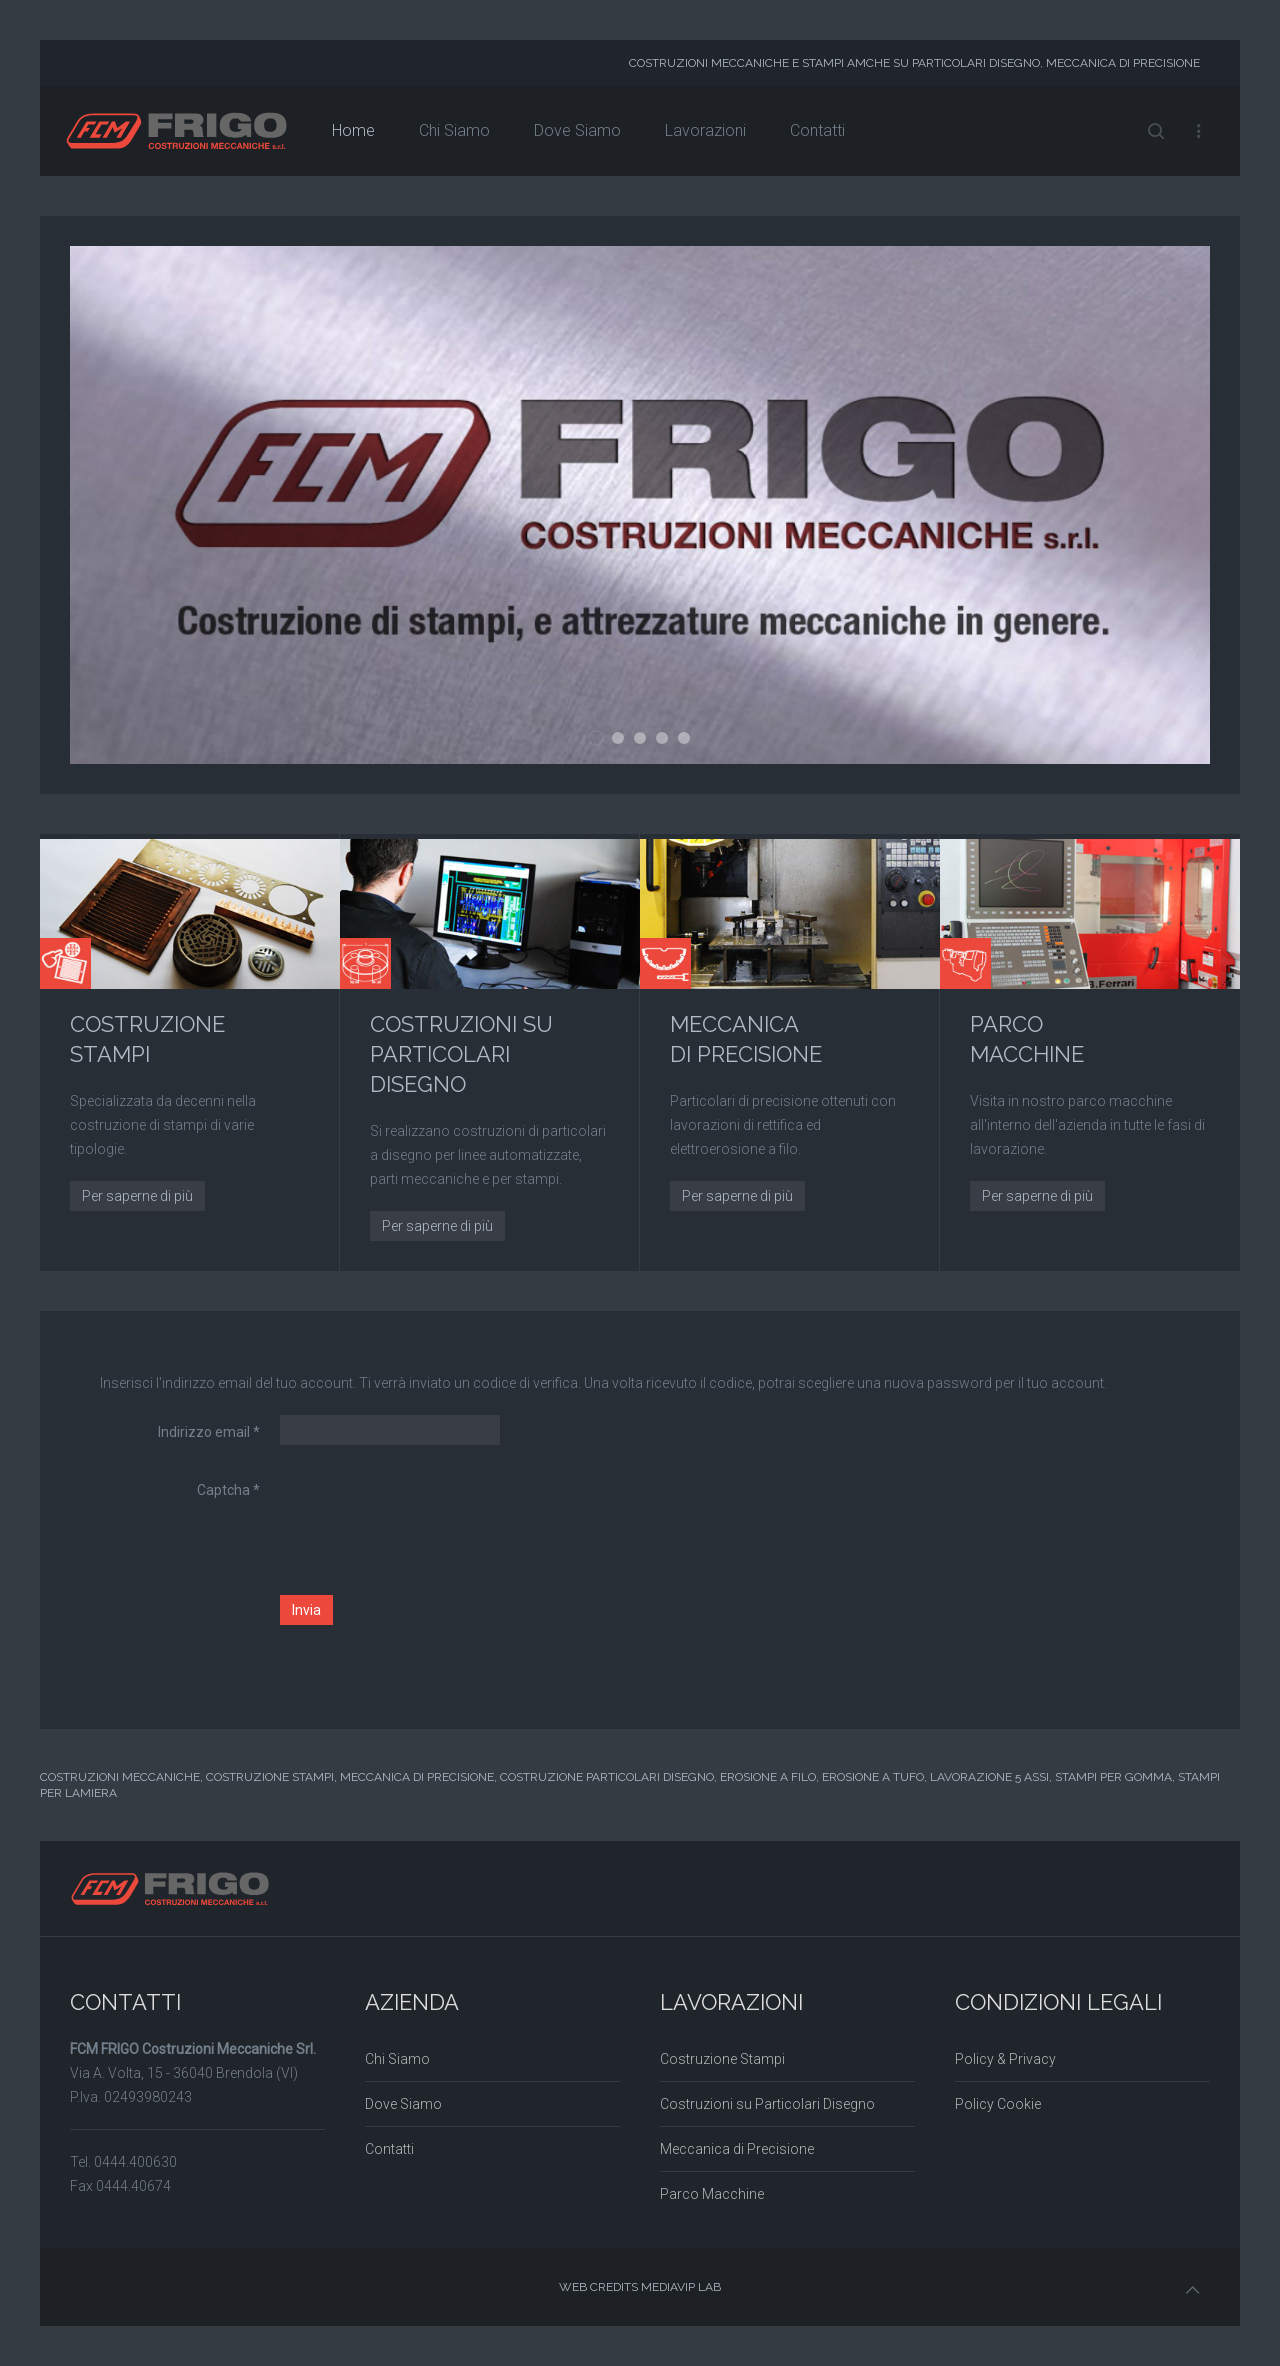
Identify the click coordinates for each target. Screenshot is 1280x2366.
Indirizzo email (209, 1432)
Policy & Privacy (1005, 2059)
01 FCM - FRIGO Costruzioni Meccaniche (603, 741)
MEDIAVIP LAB (681, 2287)
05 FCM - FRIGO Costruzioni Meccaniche (689, 740)
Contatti (817, 130)
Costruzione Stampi (722, 2059)
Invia (306, 1610)
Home (353, 130)
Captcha (228, 1490)
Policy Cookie (998, 2104)
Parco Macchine (712, 2194)
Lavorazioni (705, 130)
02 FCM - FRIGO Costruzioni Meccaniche (623, 740)
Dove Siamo (577, 130)
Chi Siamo (454, 130)
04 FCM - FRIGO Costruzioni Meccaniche (667, 740)
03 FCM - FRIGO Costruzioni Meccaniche (645, 740)
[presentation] (432, 1512)
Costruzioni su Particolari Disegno (767, 2104)
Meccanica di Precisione (737, 2149)
